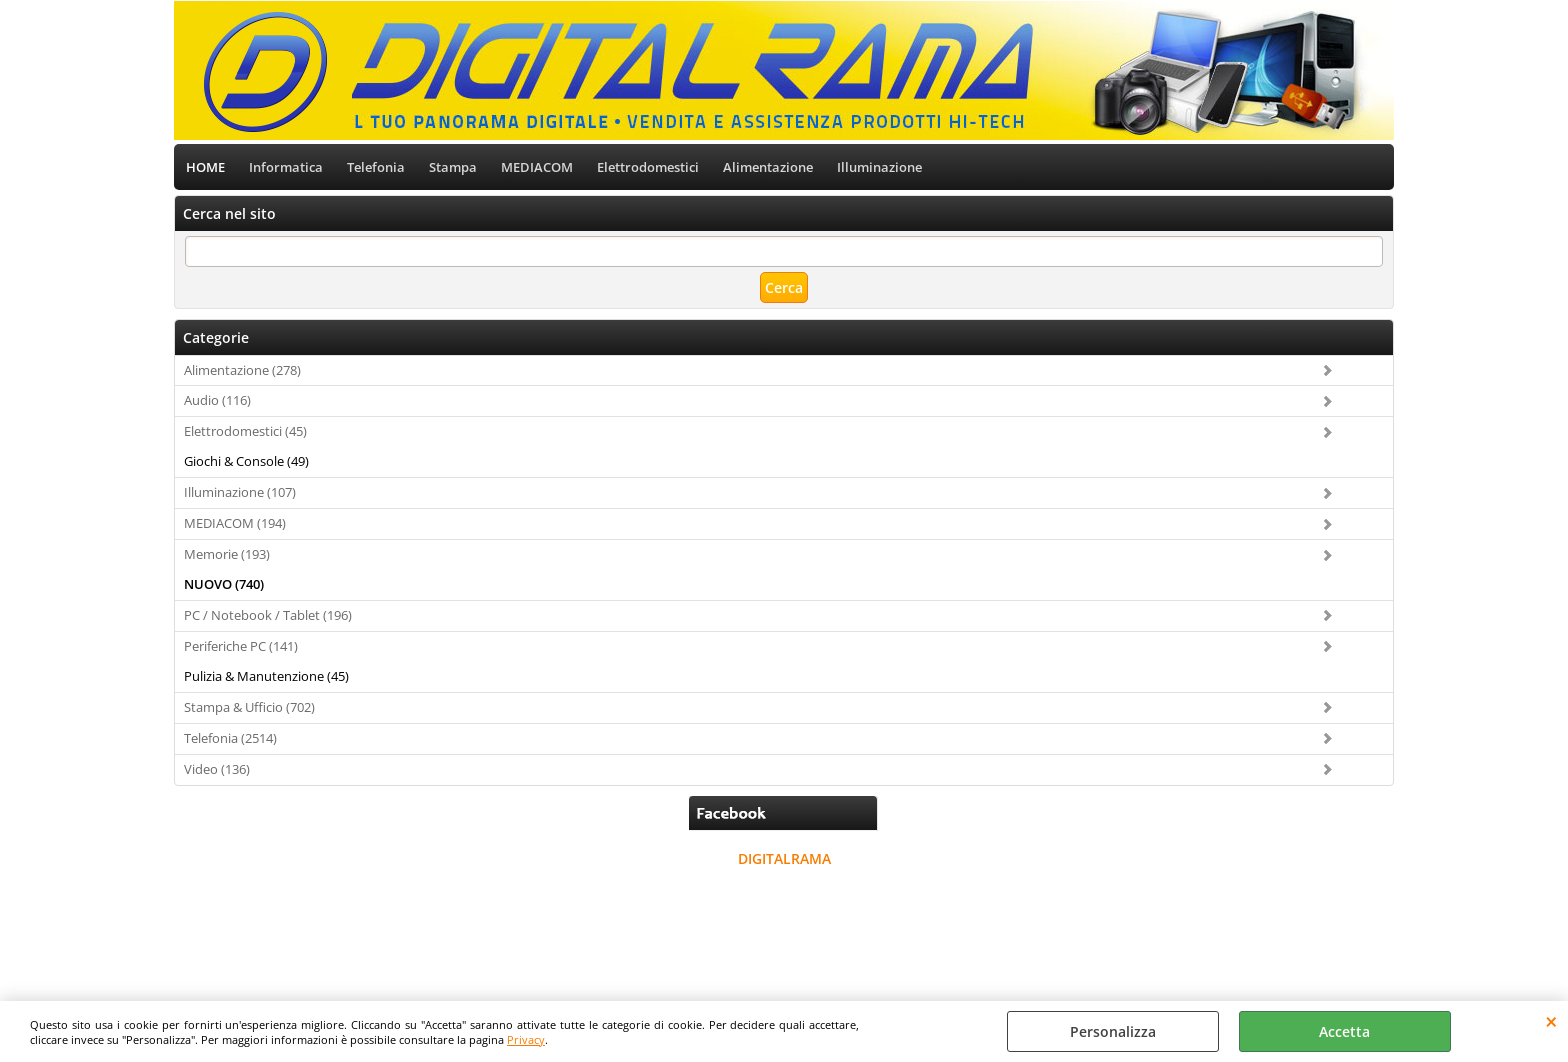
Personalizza (1113, 1031)
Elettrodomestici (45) (245, 431)
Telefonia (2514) (230, 738)
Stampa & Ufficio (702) (249, 707)
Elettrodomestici (648, 167)
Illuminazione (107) (240, 492)
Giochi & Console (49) (246, 461)
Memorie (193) (227, 554)
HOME (205, 167)
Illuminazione (879, 167)
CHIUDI (1551, 1021)
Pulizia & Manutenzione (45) (266, 676)
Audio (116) (217, 400)
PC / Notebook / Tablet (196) (268, 615)
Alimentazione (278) (242, 370)
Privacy (526, 1039)
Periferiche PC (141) (241, 646)
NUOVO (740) (224, 584)
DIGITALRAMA (784, 858)
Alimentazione (768, 167)
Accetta (1344, 1031)
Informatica (286, 167)
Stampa (453, 167)
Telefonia (376, 167)
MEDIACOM (537, 167)
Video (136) (217, 769)
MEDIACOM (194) (235, 523)
